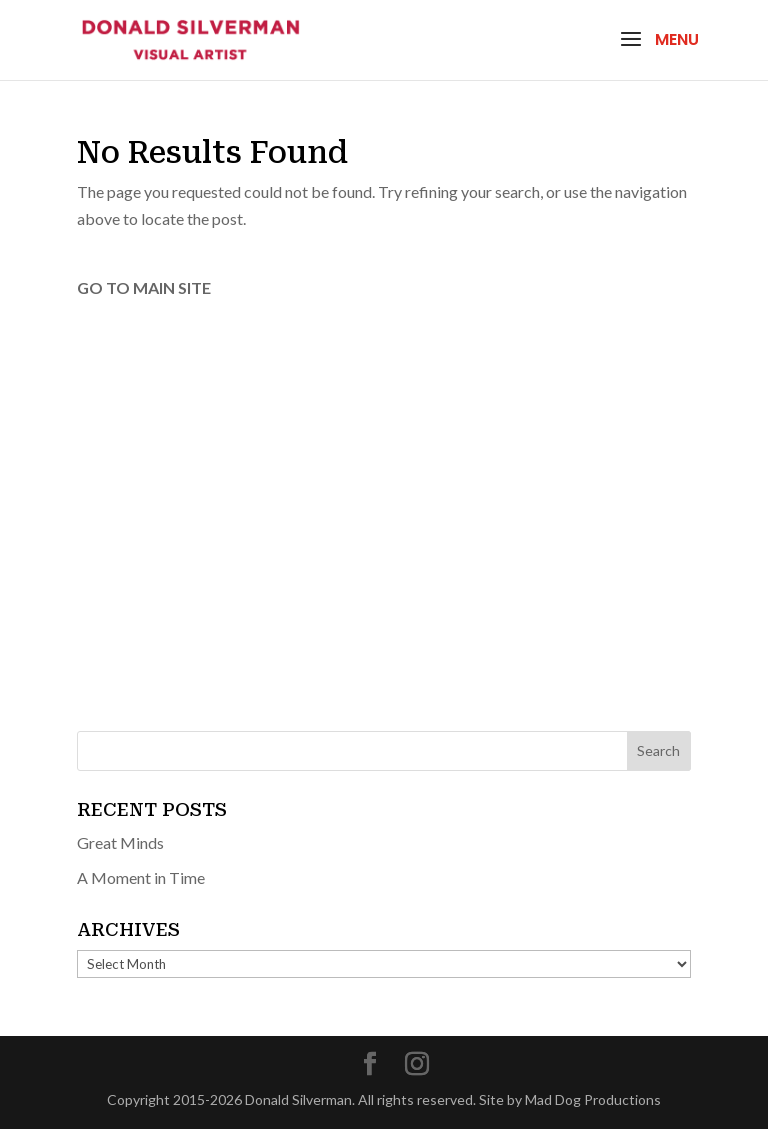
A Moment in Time (141, 877)
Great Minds (120, 842)
